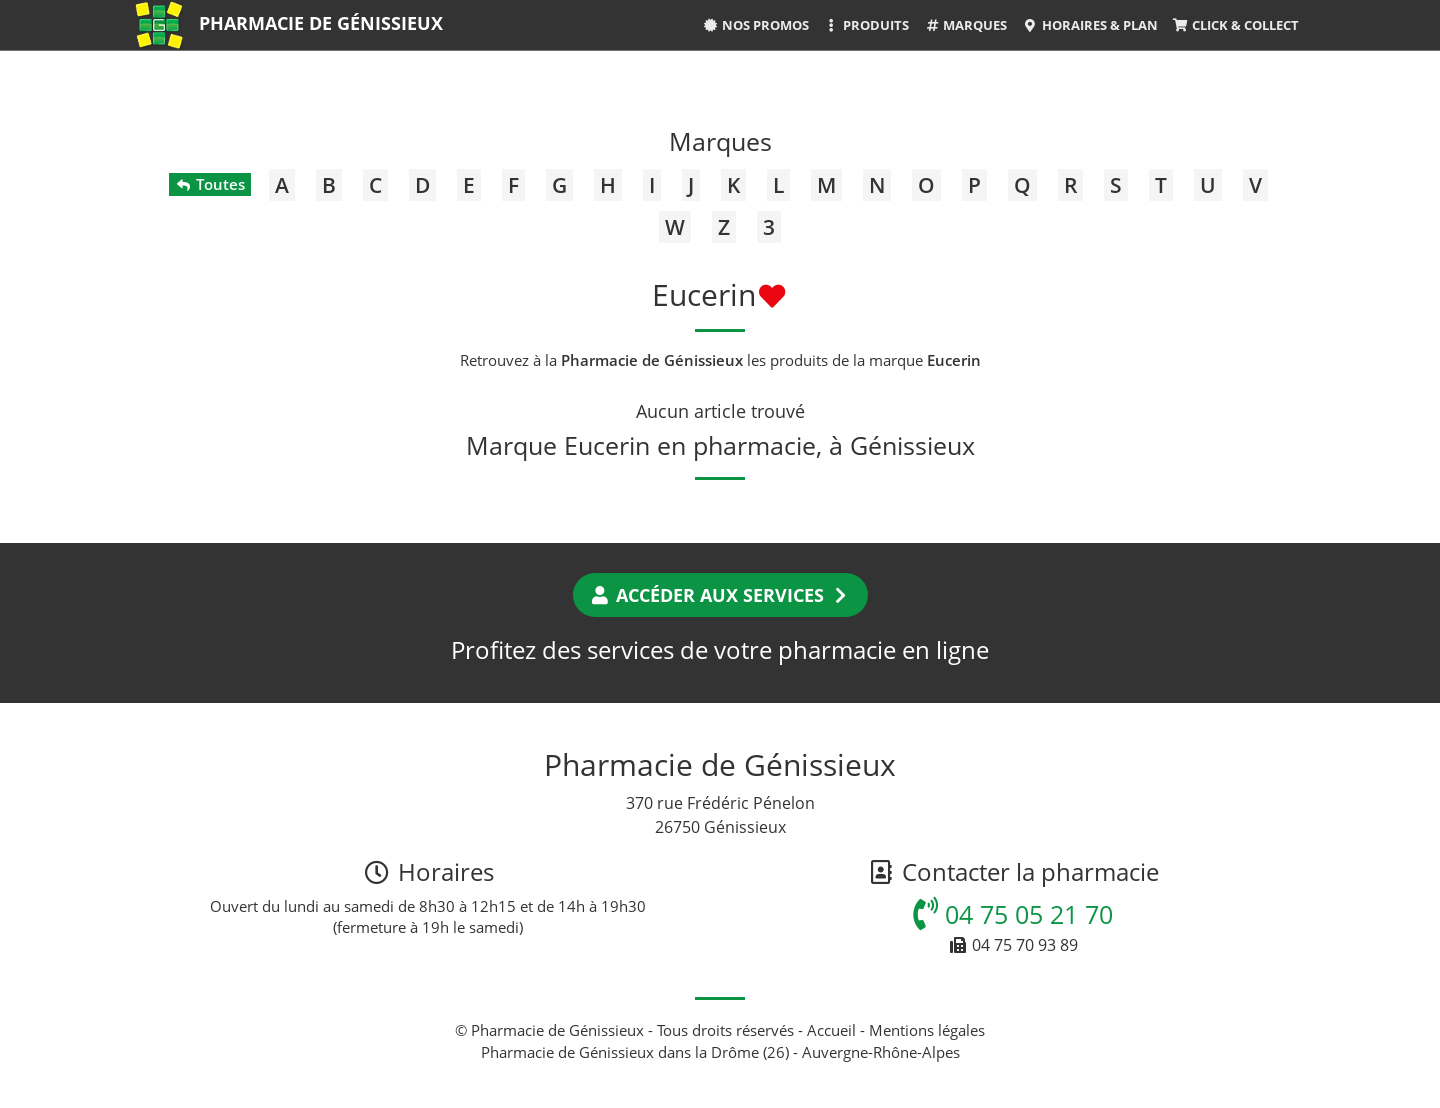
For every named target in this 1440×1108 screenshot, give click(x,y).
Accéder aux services (720, 595)
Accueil (831, 1030)
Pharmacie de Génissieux (321, 23)
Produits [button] (866, 25)
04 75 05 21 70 (1013, 914)
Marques (965, 25)
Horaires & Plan (1089, 25)
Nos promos (756, 25)
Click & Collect (1236, 25)
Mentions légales (927, 1030)
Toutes (209, 184)
